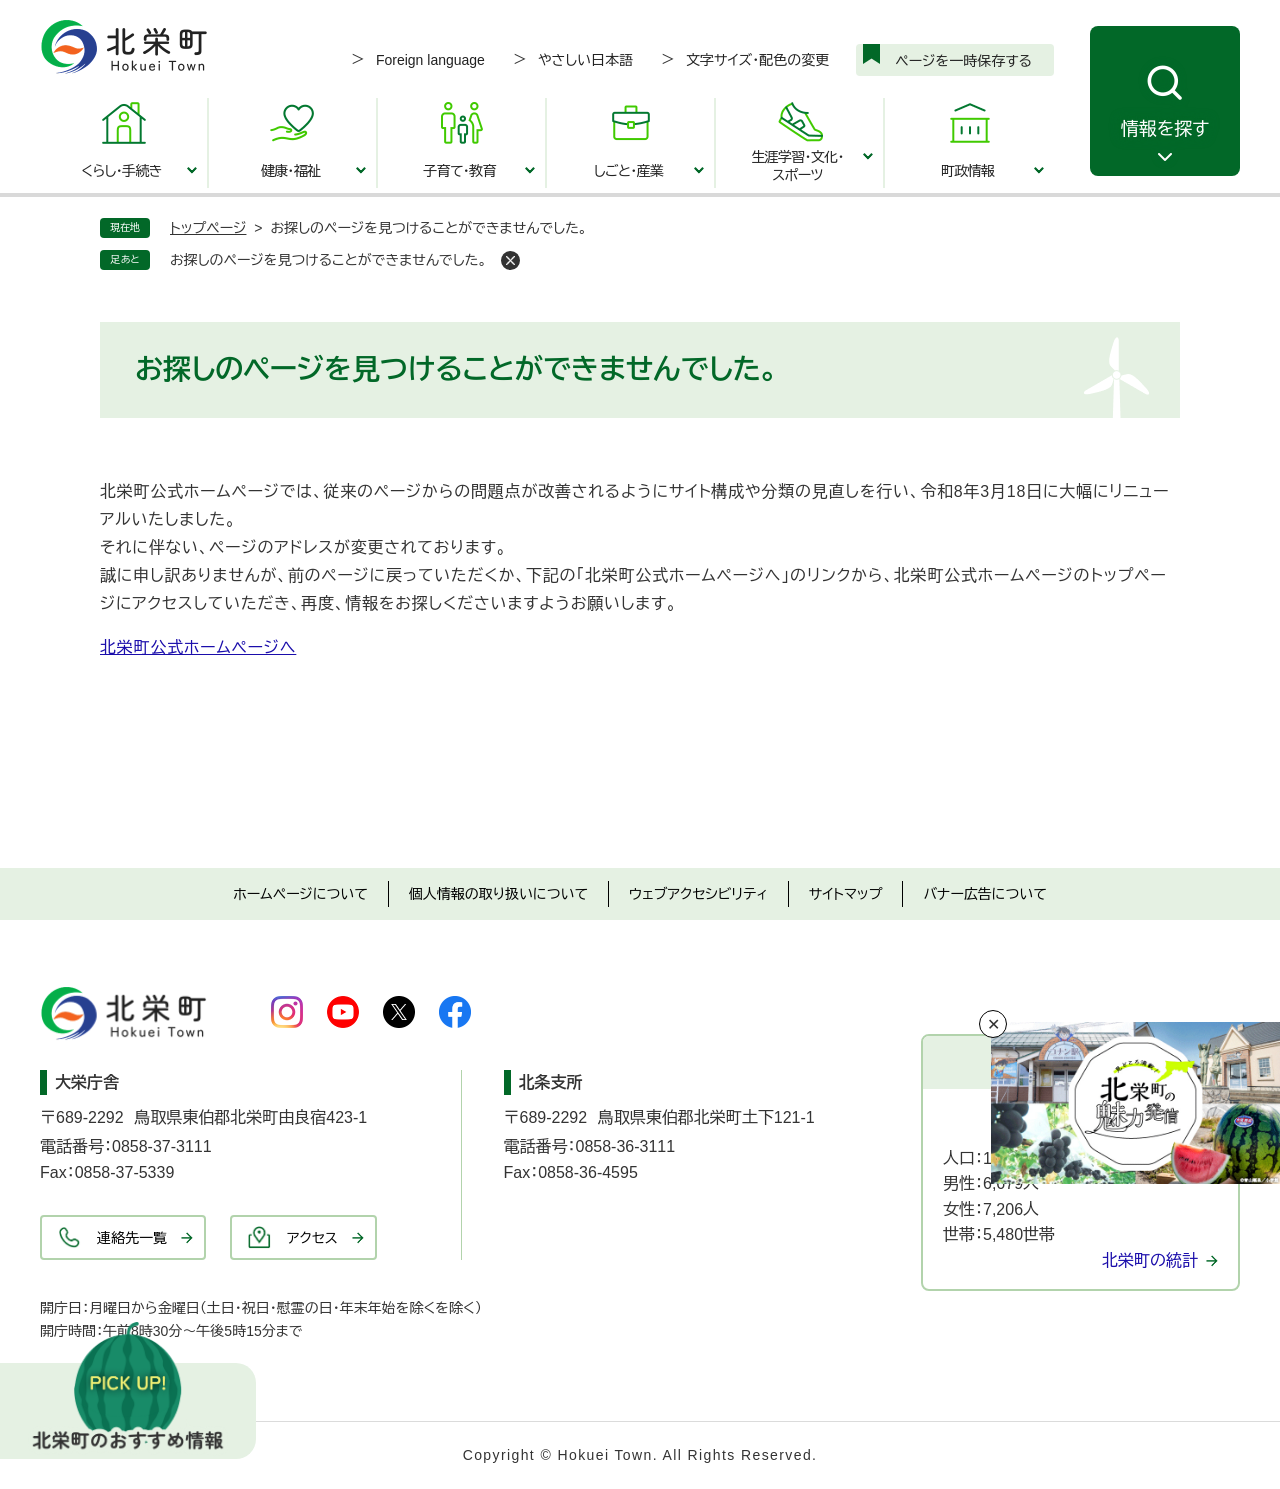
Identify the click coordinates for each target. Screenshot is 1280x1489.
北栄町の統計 (1150, 1260)
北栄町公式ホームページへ (198, 647)
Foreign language (430, 60)
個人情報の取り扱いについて (498, 894)
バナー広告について (984, 894)
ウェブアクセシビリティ (698, 894)
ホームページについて (300, 894)
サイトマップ (846, 894)
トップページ (208, 228)
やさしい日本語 (585, 60)
